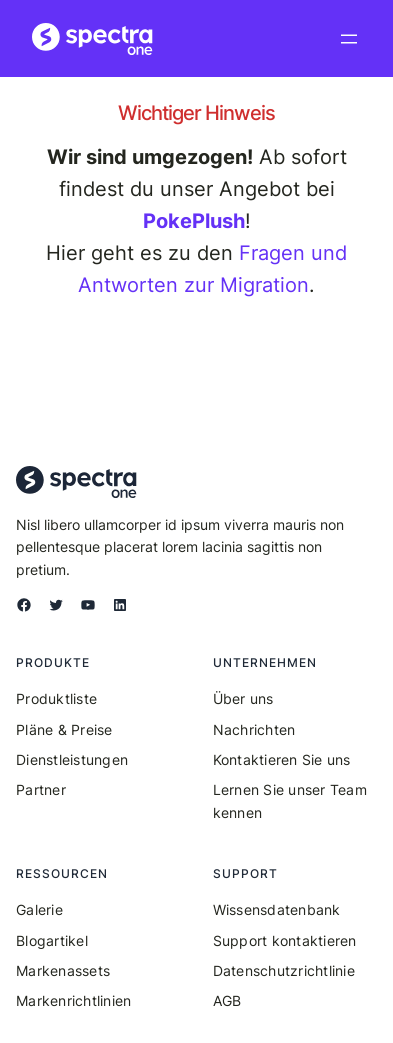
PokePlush (194, 221)
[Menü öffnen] (349, 39)
